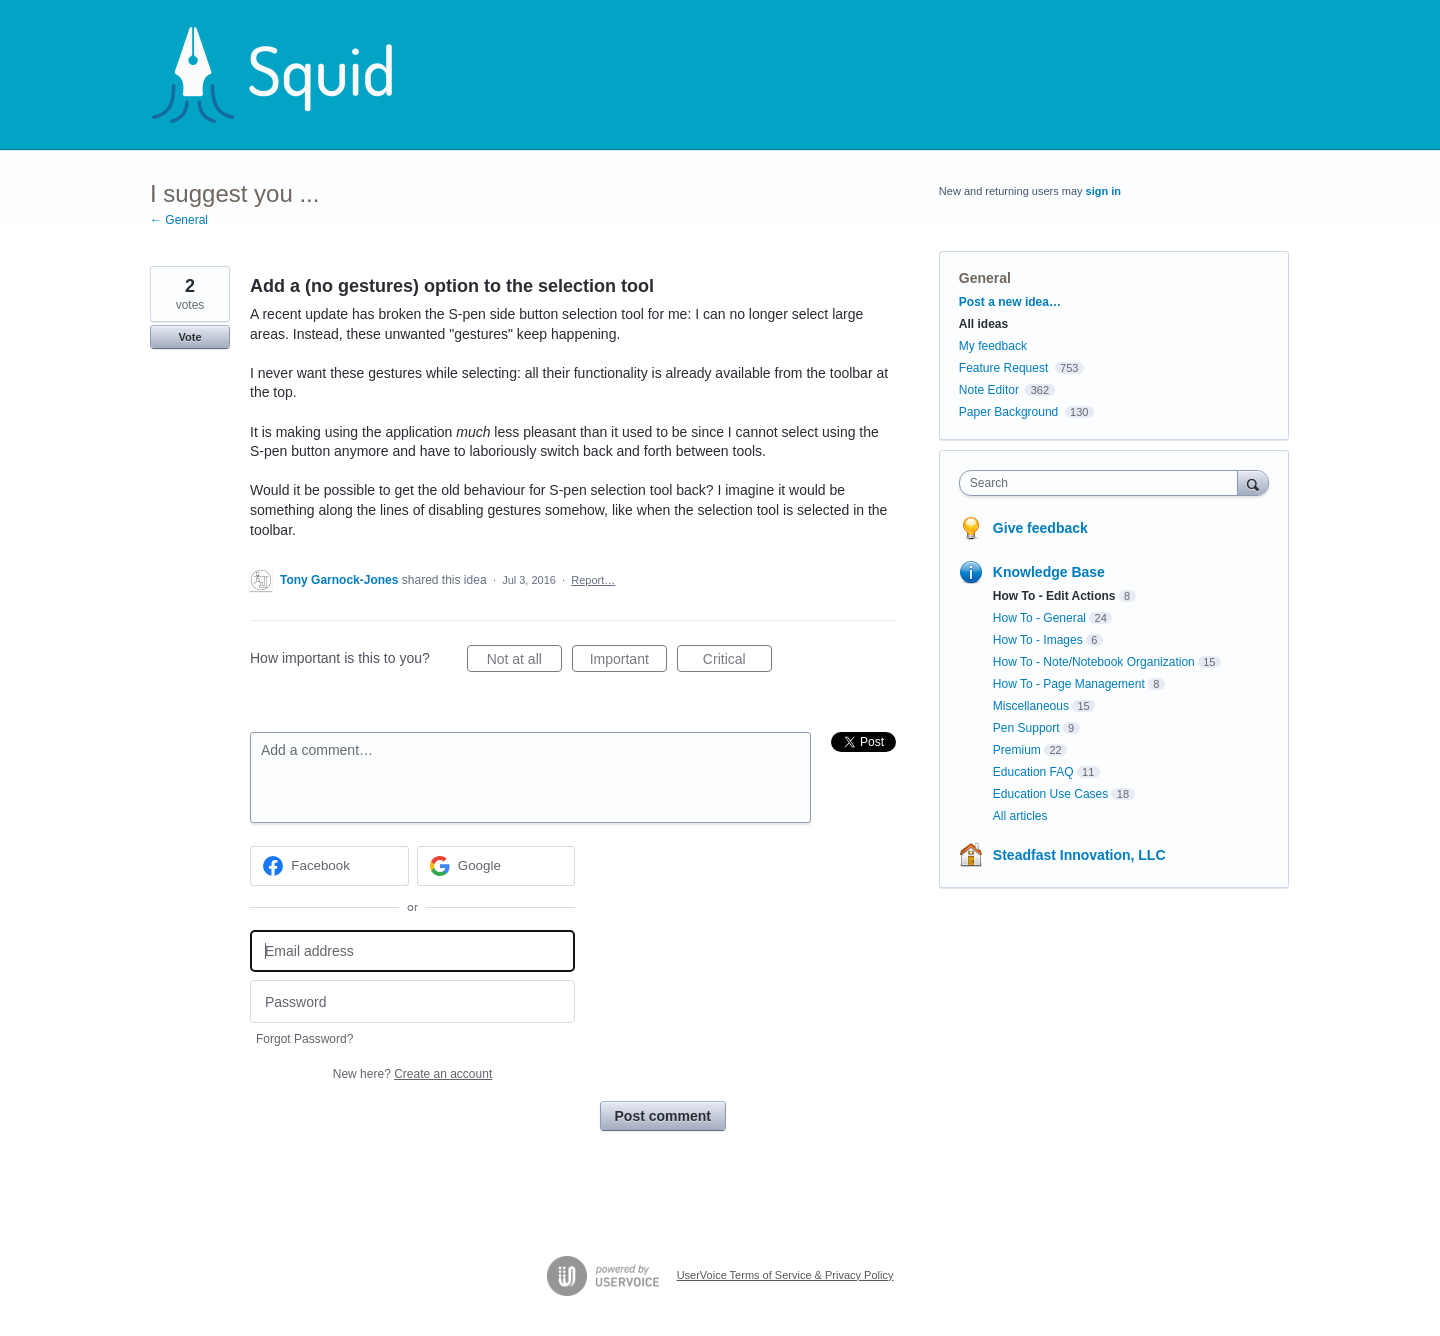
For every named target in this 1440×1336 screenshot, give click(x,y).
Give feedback (1040, 528)
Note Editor (989, 390)
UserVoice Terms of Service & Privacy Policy (785, 1275)
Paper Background (1008, 412)
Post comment (663, 1116)
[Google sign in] (496, 866)
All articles (1020, 816)
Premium (1017, 750)
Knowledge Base (1049, 572)
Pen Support (1026, 728)
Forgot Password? (304, 1039)
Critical (737, 662)
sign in (1103, 191)
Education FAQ (1033, 772)
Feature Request (1003, 368)
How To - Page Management (1069, 684)
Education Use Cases (1050, 794)
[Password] (412, 1001)
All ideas (983, 324)
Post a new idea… (1010, 302)
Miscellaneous (1031, 706)
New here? (412, 1074)
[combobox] (1103, 483)
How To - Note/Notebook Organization (1094, 662)
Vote (189, 337)
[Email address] (412, 951)
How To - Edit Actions (1054, 596)
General (985, 278)
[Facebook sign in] (329, 866)
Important (628, 662)
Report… (593, 580)
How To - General (1039, 618)
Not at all (524, 662)
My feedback (993, 346)
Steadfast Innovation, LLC (1079, 855)
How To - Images (1038, 640)
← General (179, 220)
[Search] (1253, 482)
